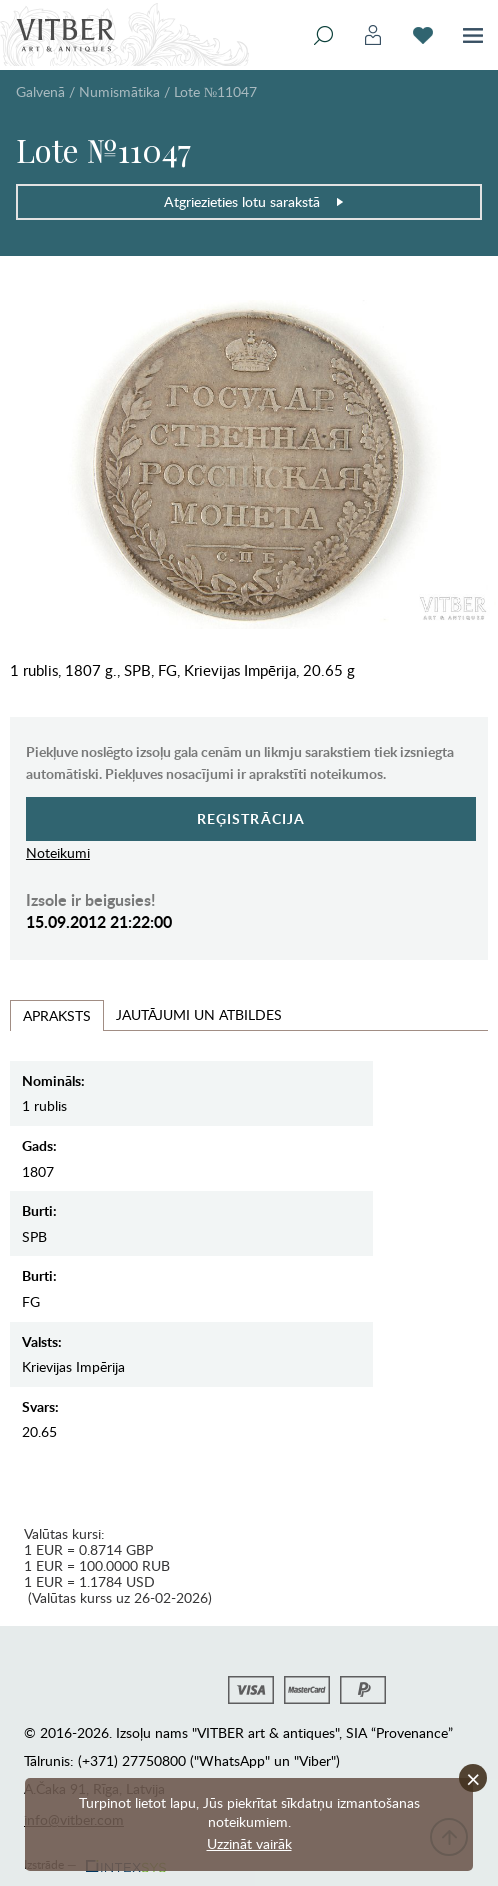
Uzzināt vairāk (249, 1843)
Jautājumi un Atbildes (199, 1014)
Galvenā (40, 91)
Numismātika (119, 91)
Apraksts (57, 1015)
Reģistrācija (251, 818)
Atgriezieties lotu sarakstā (254, 201)
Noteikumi (58, 852)
